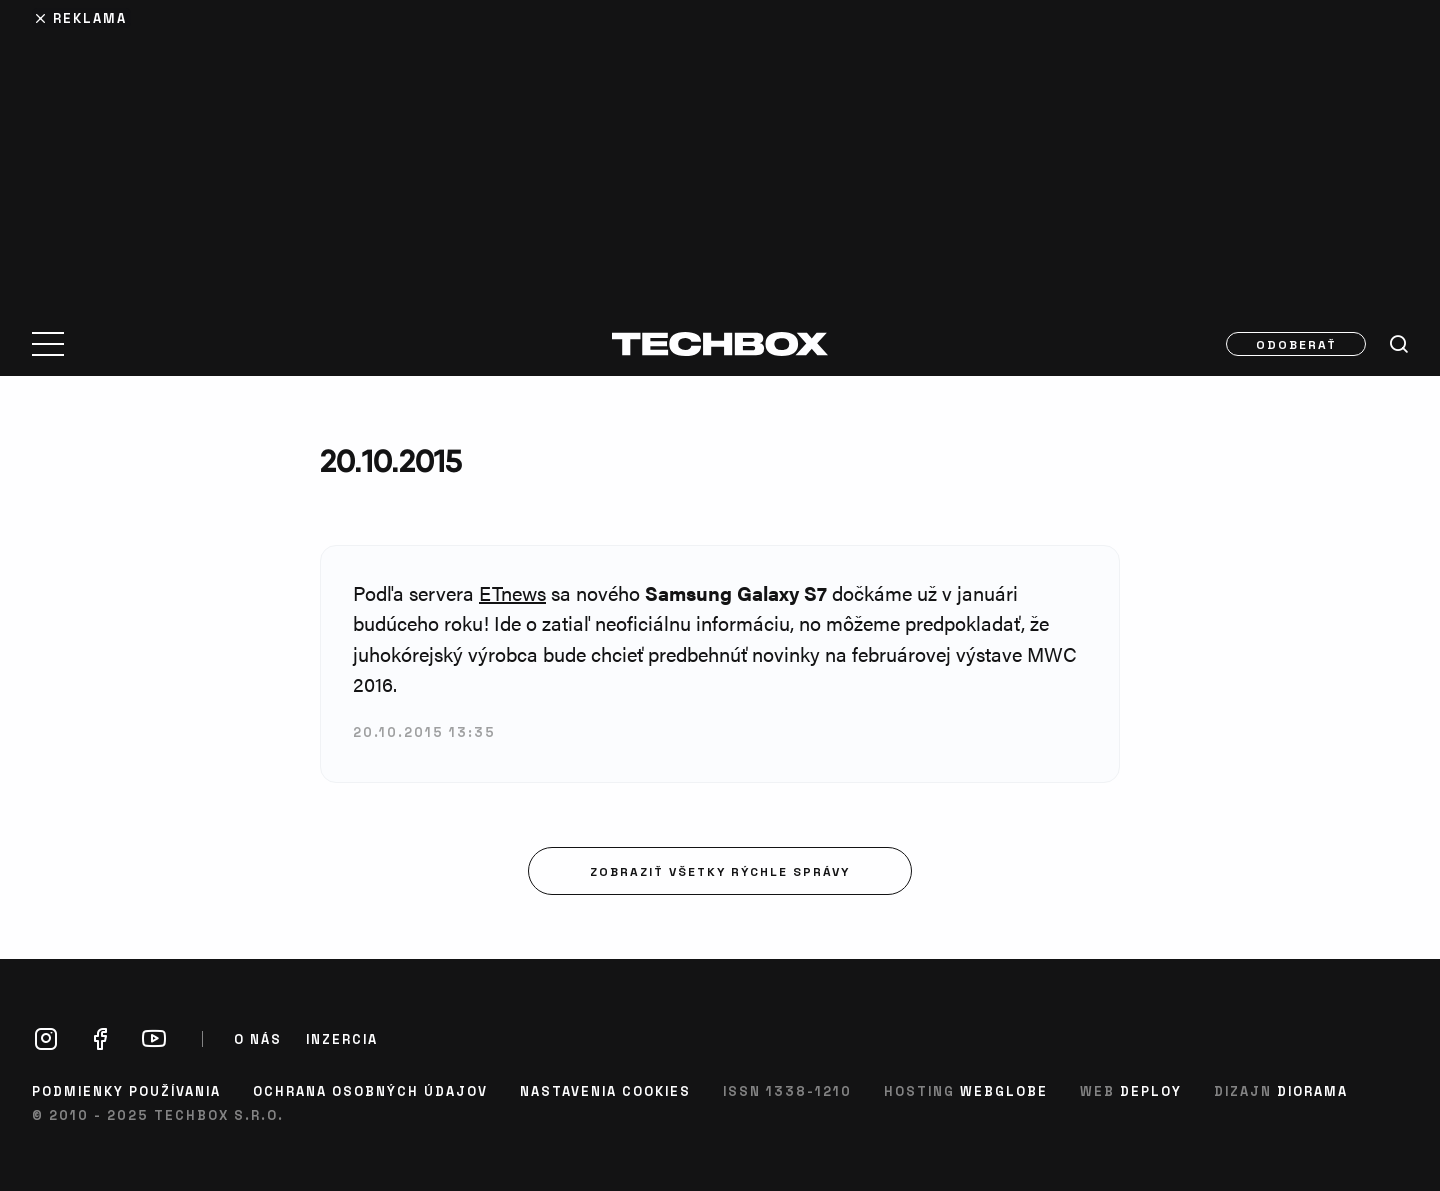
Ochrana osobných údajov (370, 1090)
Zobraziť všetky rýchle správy (720, 871)
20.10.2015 (391, 460)
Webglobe (1004, 1090)
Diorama (1312, 1090)
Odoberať (1296, 344)
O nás (258, 1039)
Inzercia (342, 1039)
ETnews (512, 592)
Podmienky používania (126, 1090)
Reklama (90, 17)
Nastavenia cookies (605, 1090)
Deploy (1151, 1090)
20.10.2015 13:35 (424, 731)
